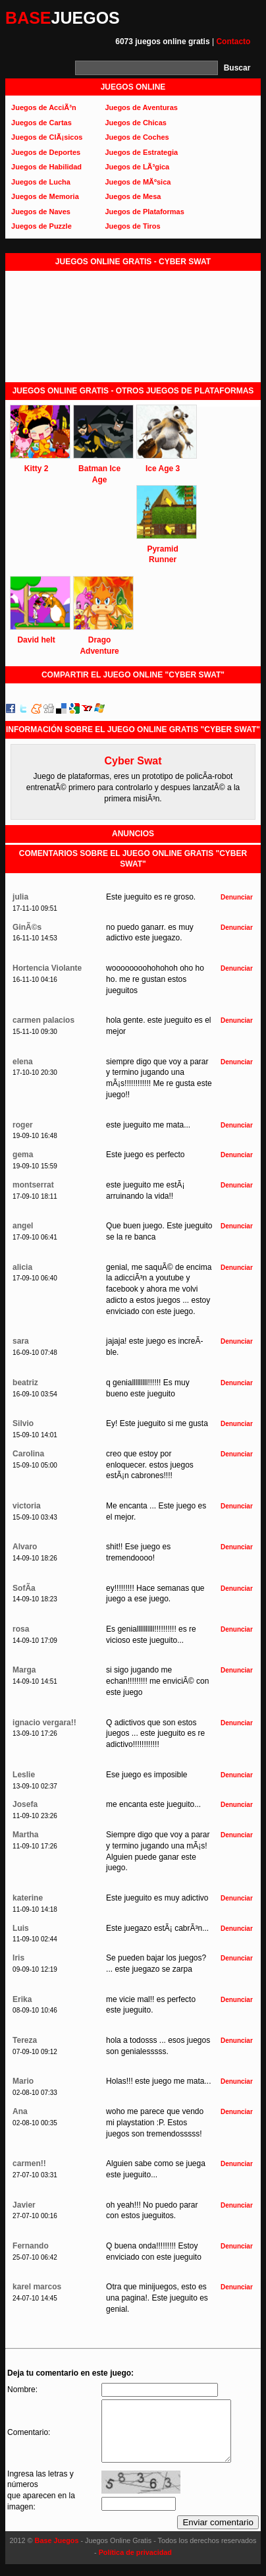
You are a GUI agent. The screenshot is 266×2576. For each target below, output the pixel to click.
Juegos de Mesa (133, 196)
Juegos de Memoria (45, 196)
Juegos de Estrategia (141, 152)
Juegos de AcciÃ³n (43, 107)
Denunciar (237, 897)
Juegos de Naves (40, 211)
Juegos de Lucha (40, 182)
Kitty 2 (36, 468)
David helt (36, 639)
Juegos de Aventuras (141, 107)
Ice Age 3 (163, 468)
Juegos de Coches (137, 137)
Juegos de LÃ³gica (137, 167)
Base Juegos (57, 2552)
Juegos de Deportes (45, 152)
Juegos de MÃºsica (138, 182)
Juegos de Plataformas (144, 211)
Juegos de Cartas (41, 123)
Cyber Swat (132, 760)
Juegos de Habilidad (46, 167)
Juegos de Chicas (136, 123)
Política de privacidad (135, 2564)
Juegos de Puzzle (41, 226)
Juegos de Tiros (132, 226)
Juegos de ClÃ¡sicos (46, 137)
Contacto (233, 41)
